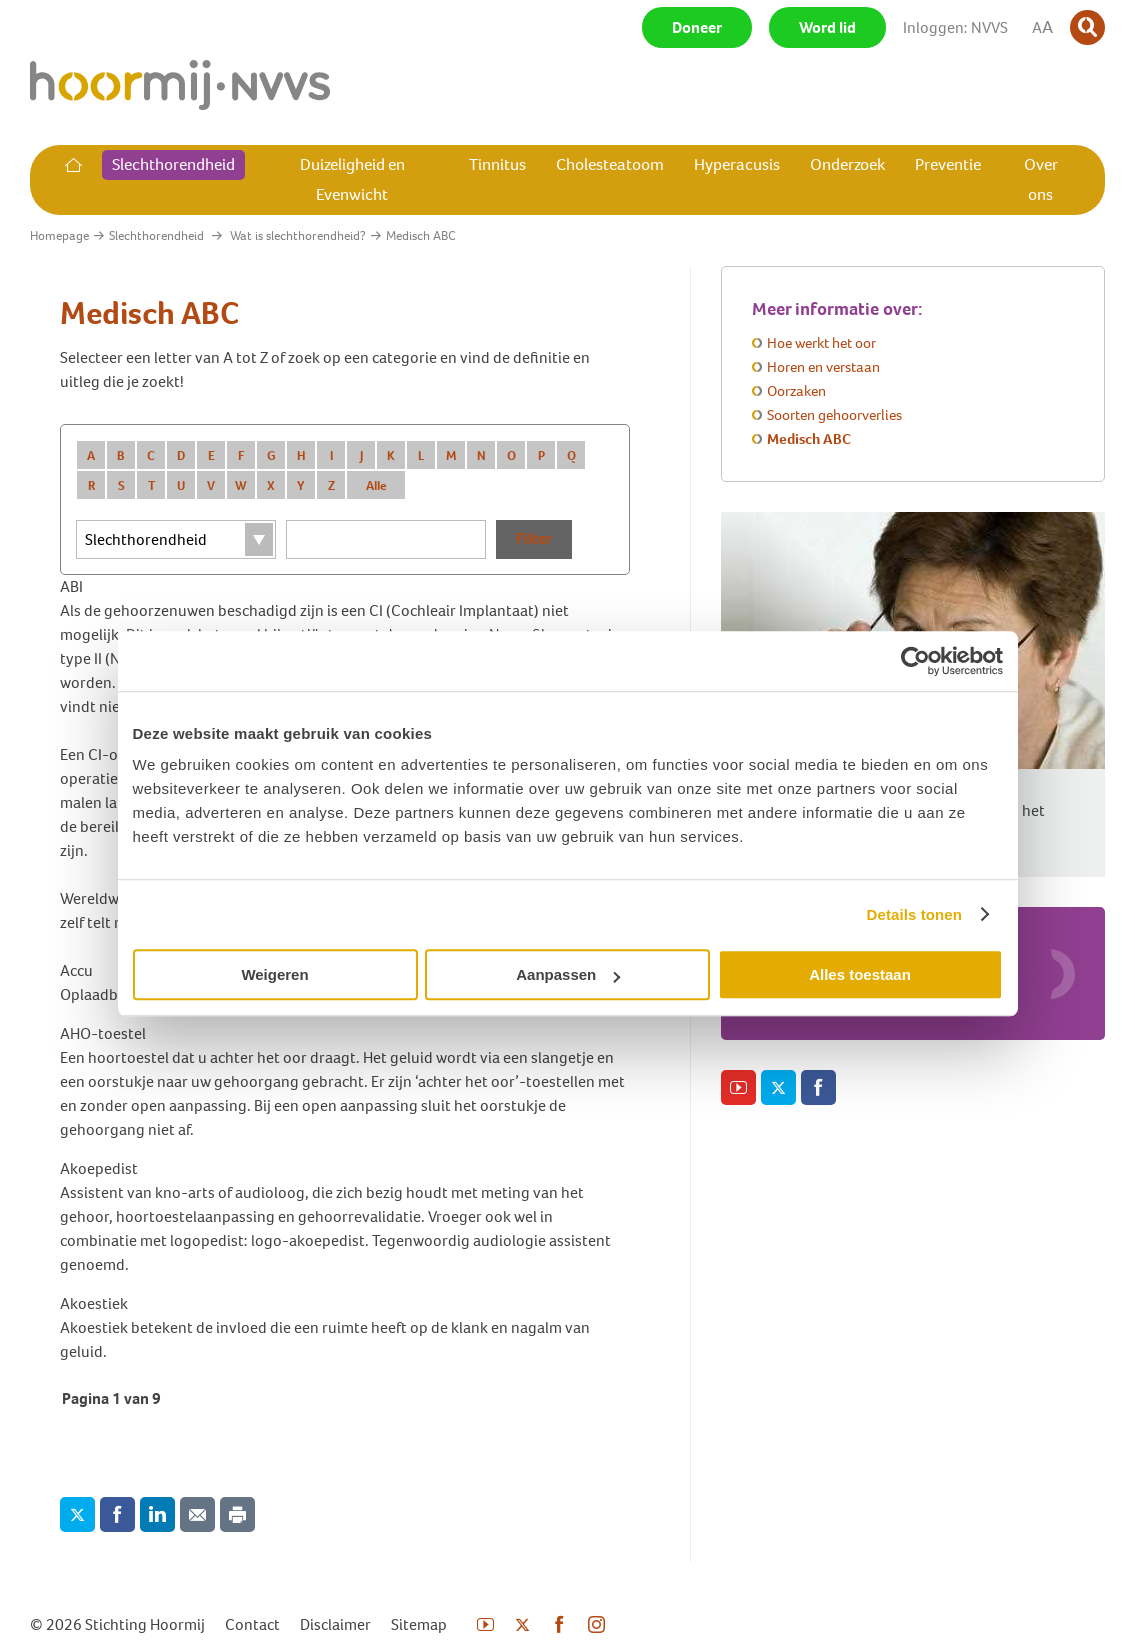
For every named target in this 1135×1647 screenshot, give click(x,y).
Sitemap (419, 1624)
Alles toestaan (860, 974)
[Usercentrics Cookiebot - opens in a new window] (915, 661)
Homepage (59, 235)
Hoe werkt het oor (821, 343)
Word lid (827, 27)
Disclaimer (335, 1624)
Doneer (697, 27)
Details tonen (914, 914)
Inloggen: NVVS (955, 27)
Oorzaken (796, 391)
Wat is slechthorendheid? (298, 235)
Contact (252, 1624)
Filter (534, 538)
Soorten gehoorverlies (834, 415)
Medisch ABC (809, 439)
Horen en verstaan (823, 367)
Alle (376, 485)
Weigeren (274, 974)
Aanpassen (568, 974)
